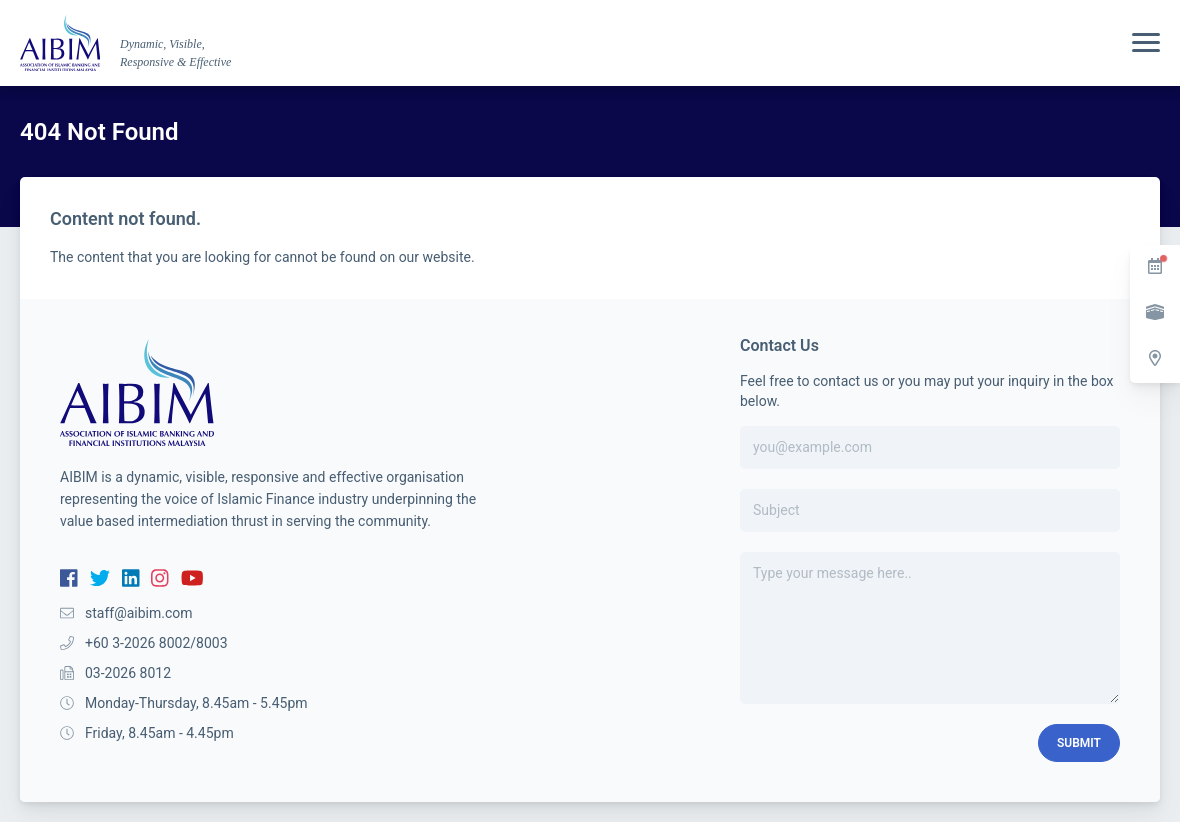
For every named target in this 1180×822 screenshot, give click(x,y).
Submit (1079, 743)
